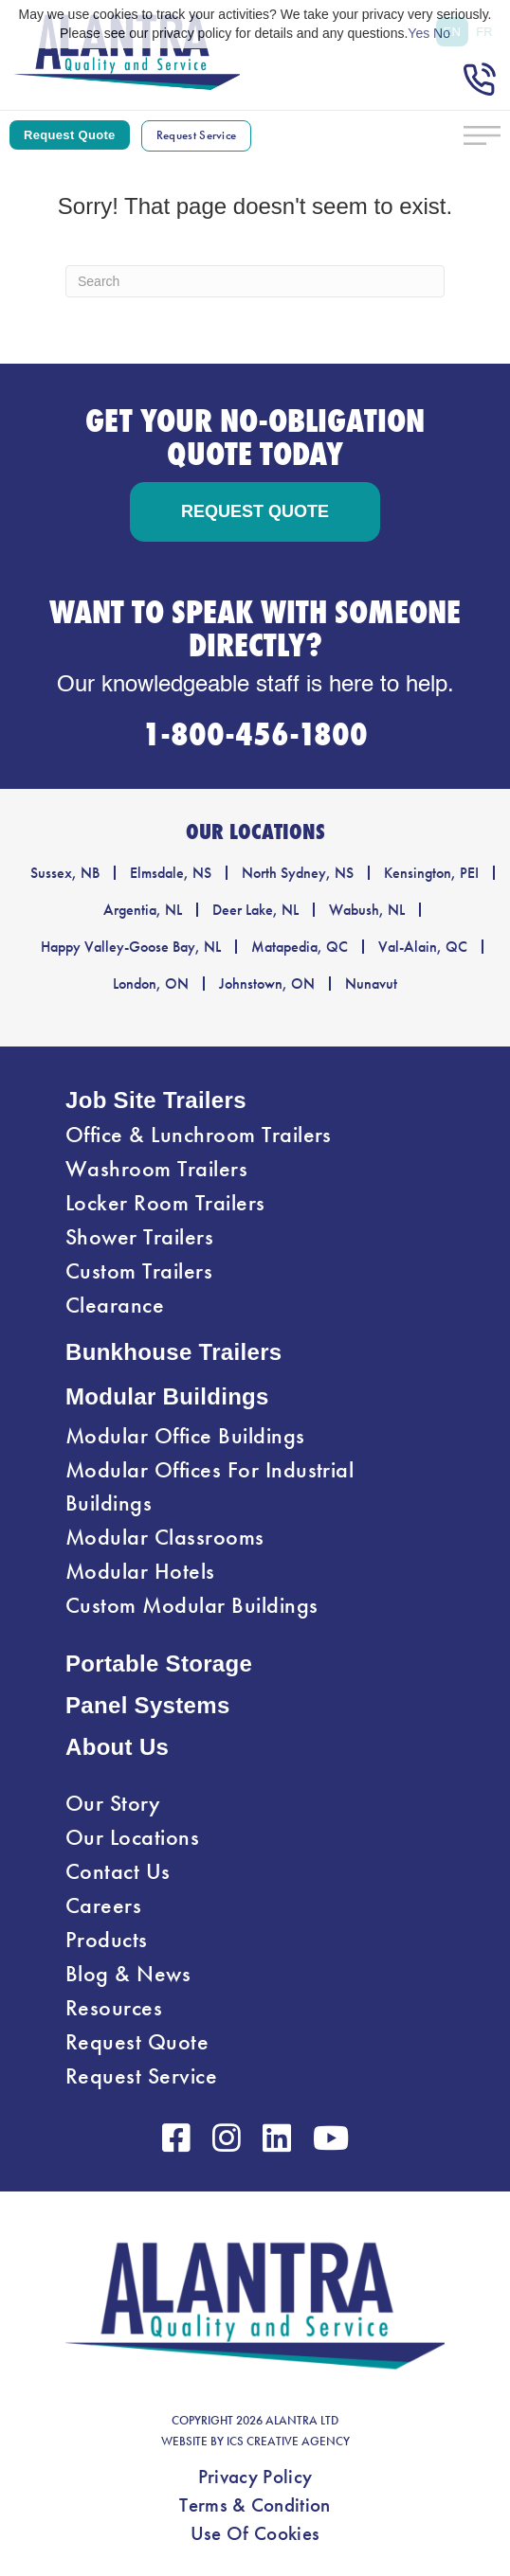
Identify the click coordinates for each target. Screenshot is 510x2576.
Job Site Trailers (155, 1100)
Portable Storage (158, 1663)
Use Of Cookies (255, 2533)
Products (106, 1939)
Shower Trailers (139, 1237)
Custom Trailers (138, 1271)
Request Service (141, 2076)
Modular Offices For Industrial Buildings (209, 1486)
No (441, 33)
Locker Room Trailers (165, 1203)
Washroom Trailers (156, 1168)
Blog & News (128, 1973)
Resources (113, 2008)
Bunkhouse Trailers (173, 1352)
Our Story (112, 1803)
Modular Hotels (140, 1571)
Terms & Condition (254, 2505)
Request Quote (137, 2042)
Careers (103, 1905)
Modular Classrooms (164, 1537)
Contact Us (118, 1871)
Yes (418, 33)
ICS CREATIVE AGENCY (288, 2441)
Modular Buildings (167, 1396)
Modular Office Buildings (185, 1435)
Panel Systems (147, 1705)
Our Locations (132, 1837)
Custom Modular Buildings (192, 1605)
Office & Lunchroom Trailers (198, 1134)
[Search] (255, 281)
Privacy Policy (255, 2476)
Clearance (114, 1305)
